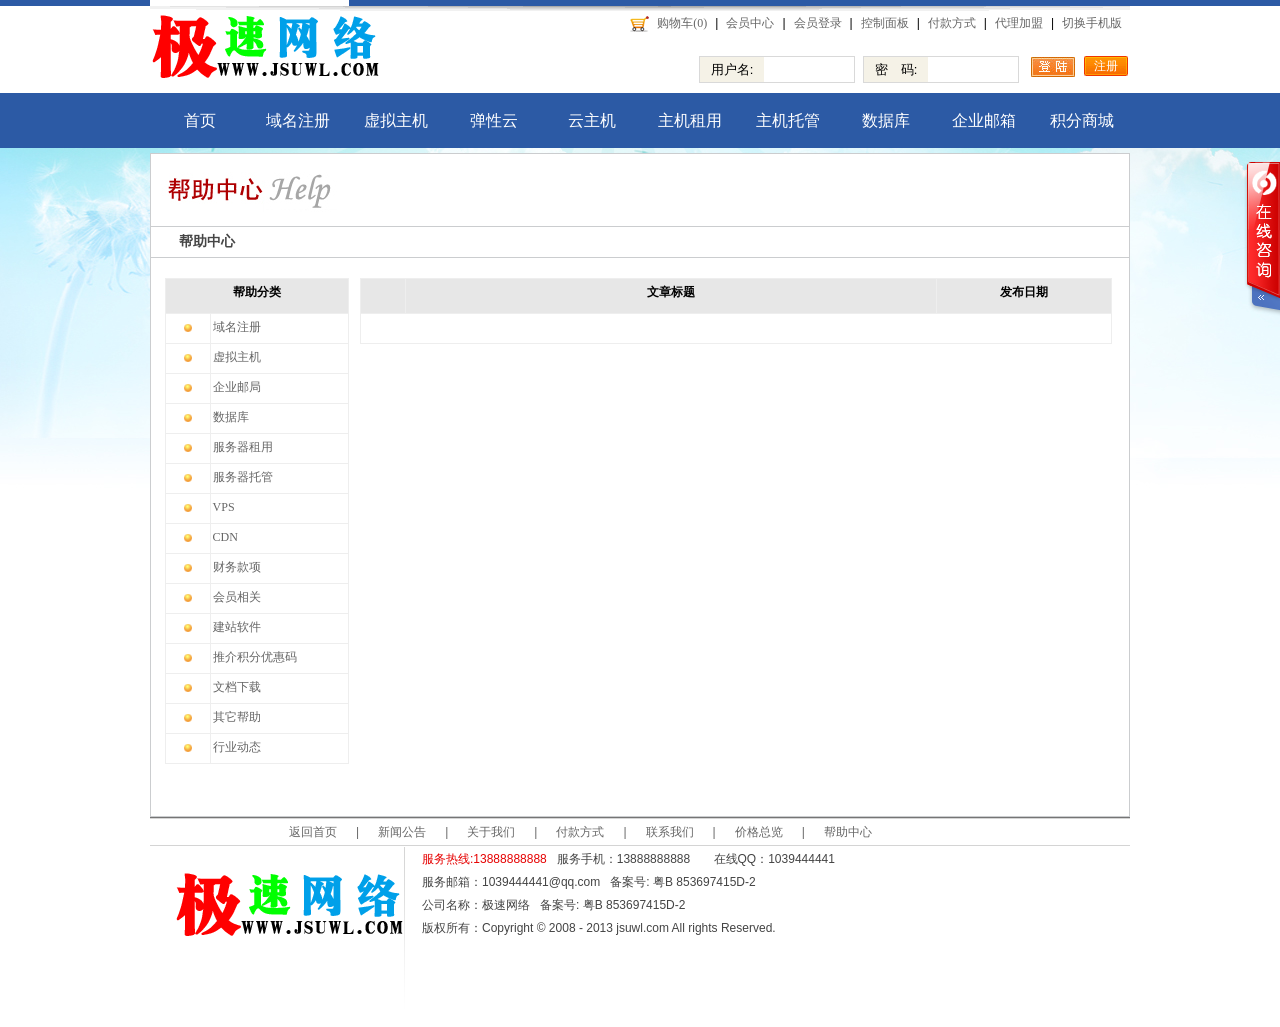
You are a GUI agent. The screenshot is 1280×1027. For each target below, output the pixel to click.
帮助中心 (848, 832)
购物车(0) (682, 23)
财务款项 (237, 567)
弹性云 (494, 120)
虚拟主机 (396, 120)
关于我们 (491, 832)
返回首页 (313, 832)
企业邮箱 (984, 120)
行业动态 (237, 747)
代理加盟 (1019, 23)
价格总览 (759, 832)
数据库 (886, 120)
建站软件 (237, 627)
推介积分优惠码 (255, 657)
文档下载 (237, 687)
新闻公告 (402, 832)
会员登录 (818, 23)
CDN (225, 537)
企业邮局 (237, 387)
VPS (224, 507)
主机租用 (690, 120)
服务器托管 (243, 477)
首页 (200, 120)
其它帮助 (237, 717)
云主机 (592, 120)
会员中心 (750, 23)
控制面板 (885, 23)
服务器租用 (243, 447)
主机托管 (788, 120)
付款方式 (952, 23)
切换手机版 (1092, 23)
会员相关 (237, 597)
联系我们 (670, 832)
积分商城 (1082, 120)
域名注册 (298, 120)
